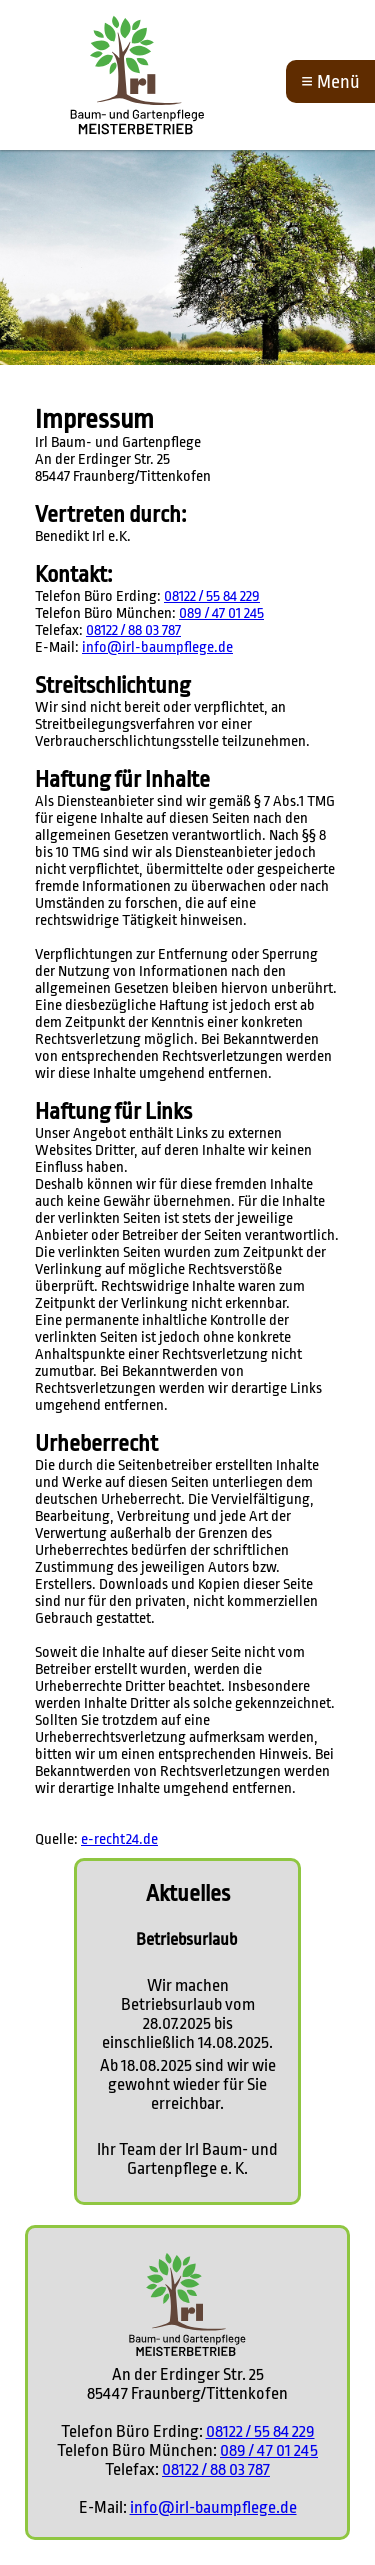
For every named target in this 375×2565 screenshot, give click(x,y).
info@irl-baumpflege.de (157, 647)
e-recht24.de (119, 1839)
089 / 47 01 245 (221, 613)
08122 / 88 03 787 (133, 630)
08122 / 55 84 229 (212, 596)
